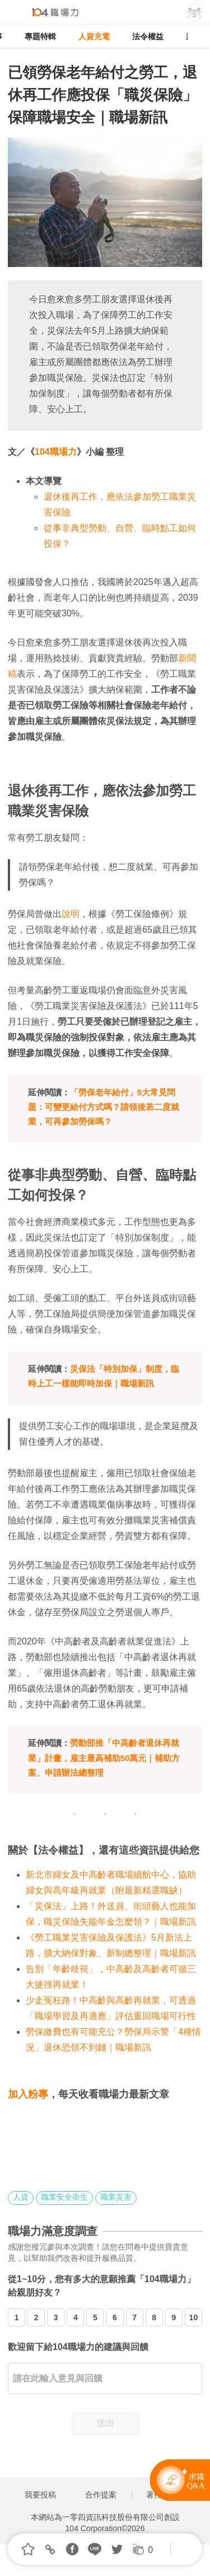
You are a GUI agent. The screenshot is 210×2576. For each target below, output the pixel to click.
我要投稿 (40, 2494)
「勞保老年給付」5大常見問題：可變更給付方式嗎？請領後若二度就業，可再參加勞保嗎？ (103, 1107)
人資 (21, 2196)
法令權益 (148, 36)
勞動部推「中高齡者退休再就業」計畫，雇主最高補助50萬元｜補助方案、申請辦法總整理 (104, 1757)
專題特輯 (40, 36)
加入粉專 (28, 2094)
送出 (105, 2423)
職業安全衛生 (64, 2196)
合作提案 (100, 2494)
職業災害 (116, 2196)
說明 (71, 914)
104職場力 (56, 452)
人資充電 (94, 36)
